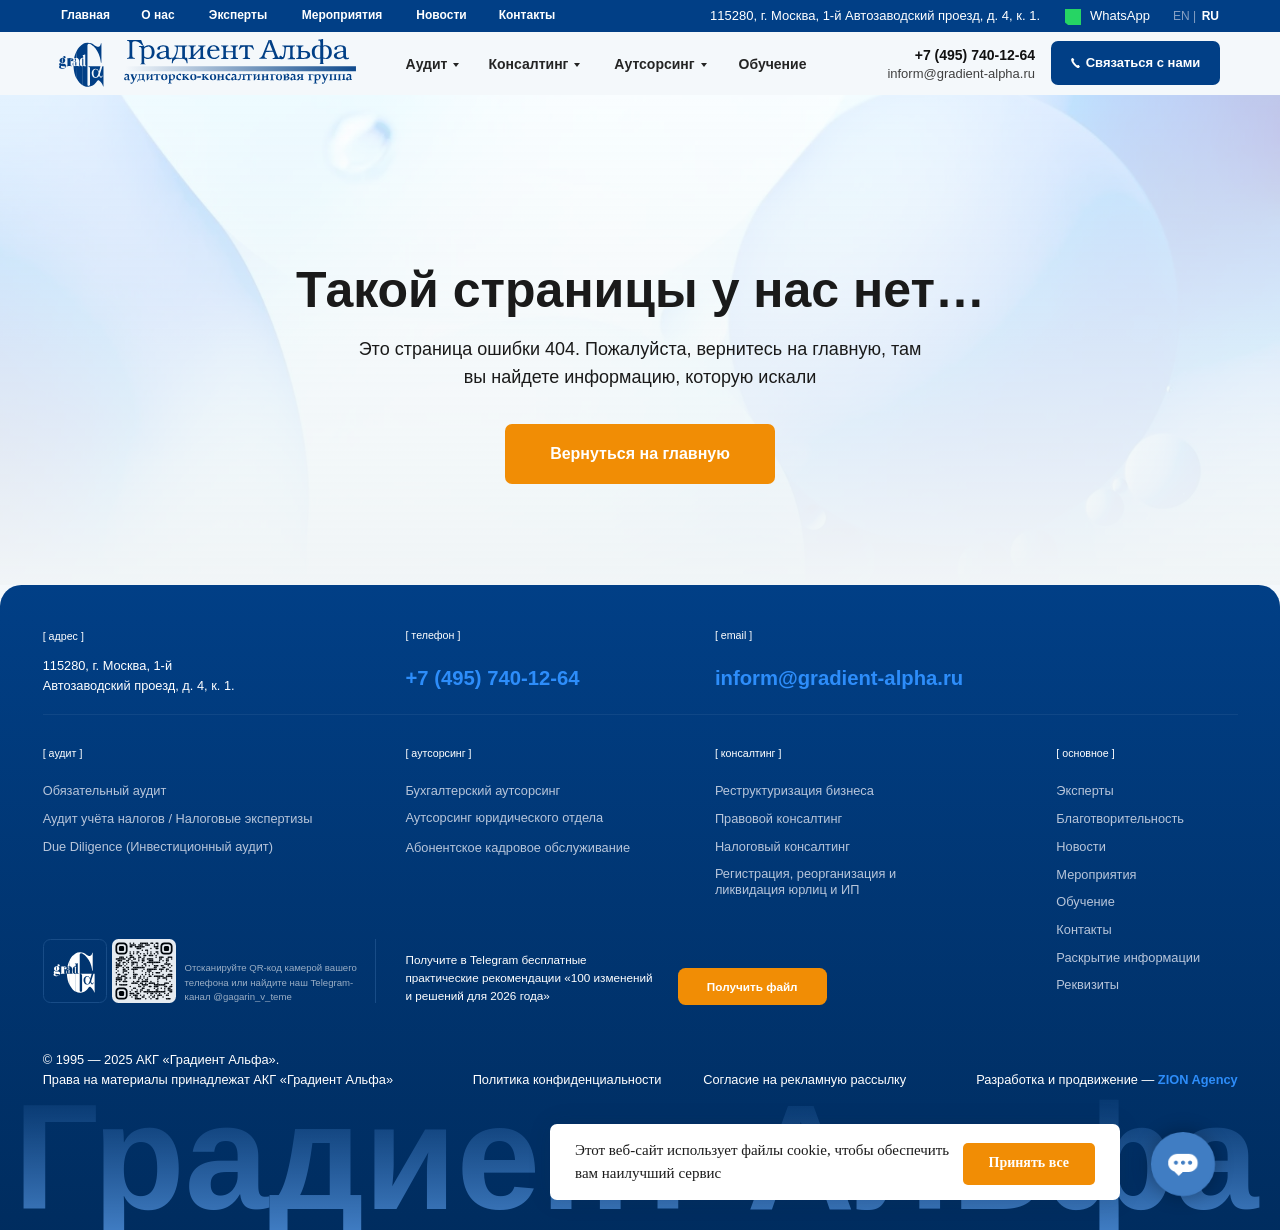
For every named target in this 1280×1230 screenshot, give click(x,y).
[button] (1135, 63)
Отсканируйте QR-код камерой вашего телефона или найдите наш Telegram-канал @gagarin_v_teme (271, 982)
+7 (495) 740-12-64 (975, 55)
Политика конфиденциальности (567, 1079)
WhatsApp (1120, 15)
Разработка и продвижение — (1107, 1079)
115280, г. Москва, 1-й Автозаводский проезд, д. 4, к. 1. (875, 15)
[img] (75, 971)
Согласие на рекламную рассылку (804, 1079)
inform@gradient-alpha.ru (961, 73)
